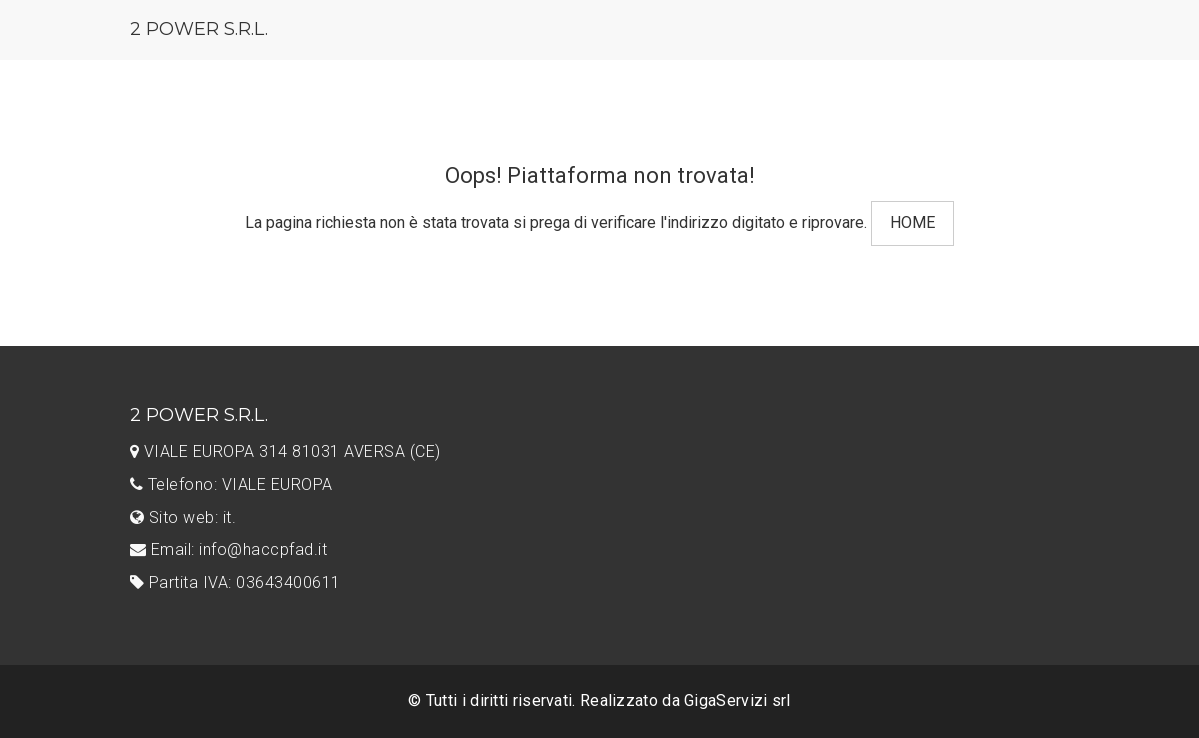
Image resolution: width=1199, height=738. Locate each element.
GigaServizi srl (737, 700)
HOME (912, 222)
